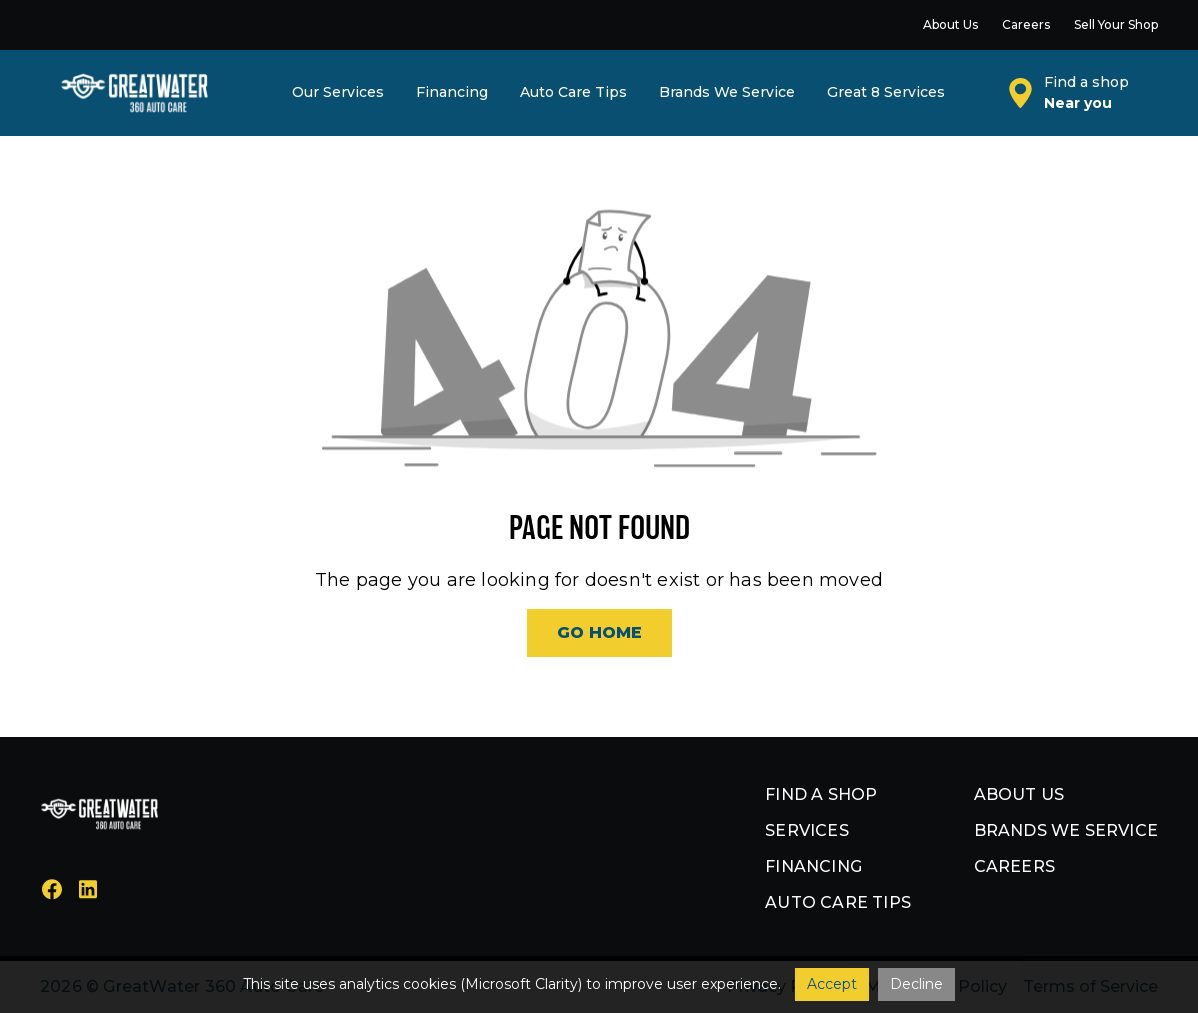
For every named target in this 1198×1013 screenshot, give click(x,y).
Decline (916, 984)
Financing (813, 866)
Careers (1014, 866)
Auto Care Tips (838, 902)
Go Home (599, 632)
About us (1019, 794)
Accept (832, 984)
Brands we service (1066, 830)
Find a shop (821, 794)
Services (807, 830)
